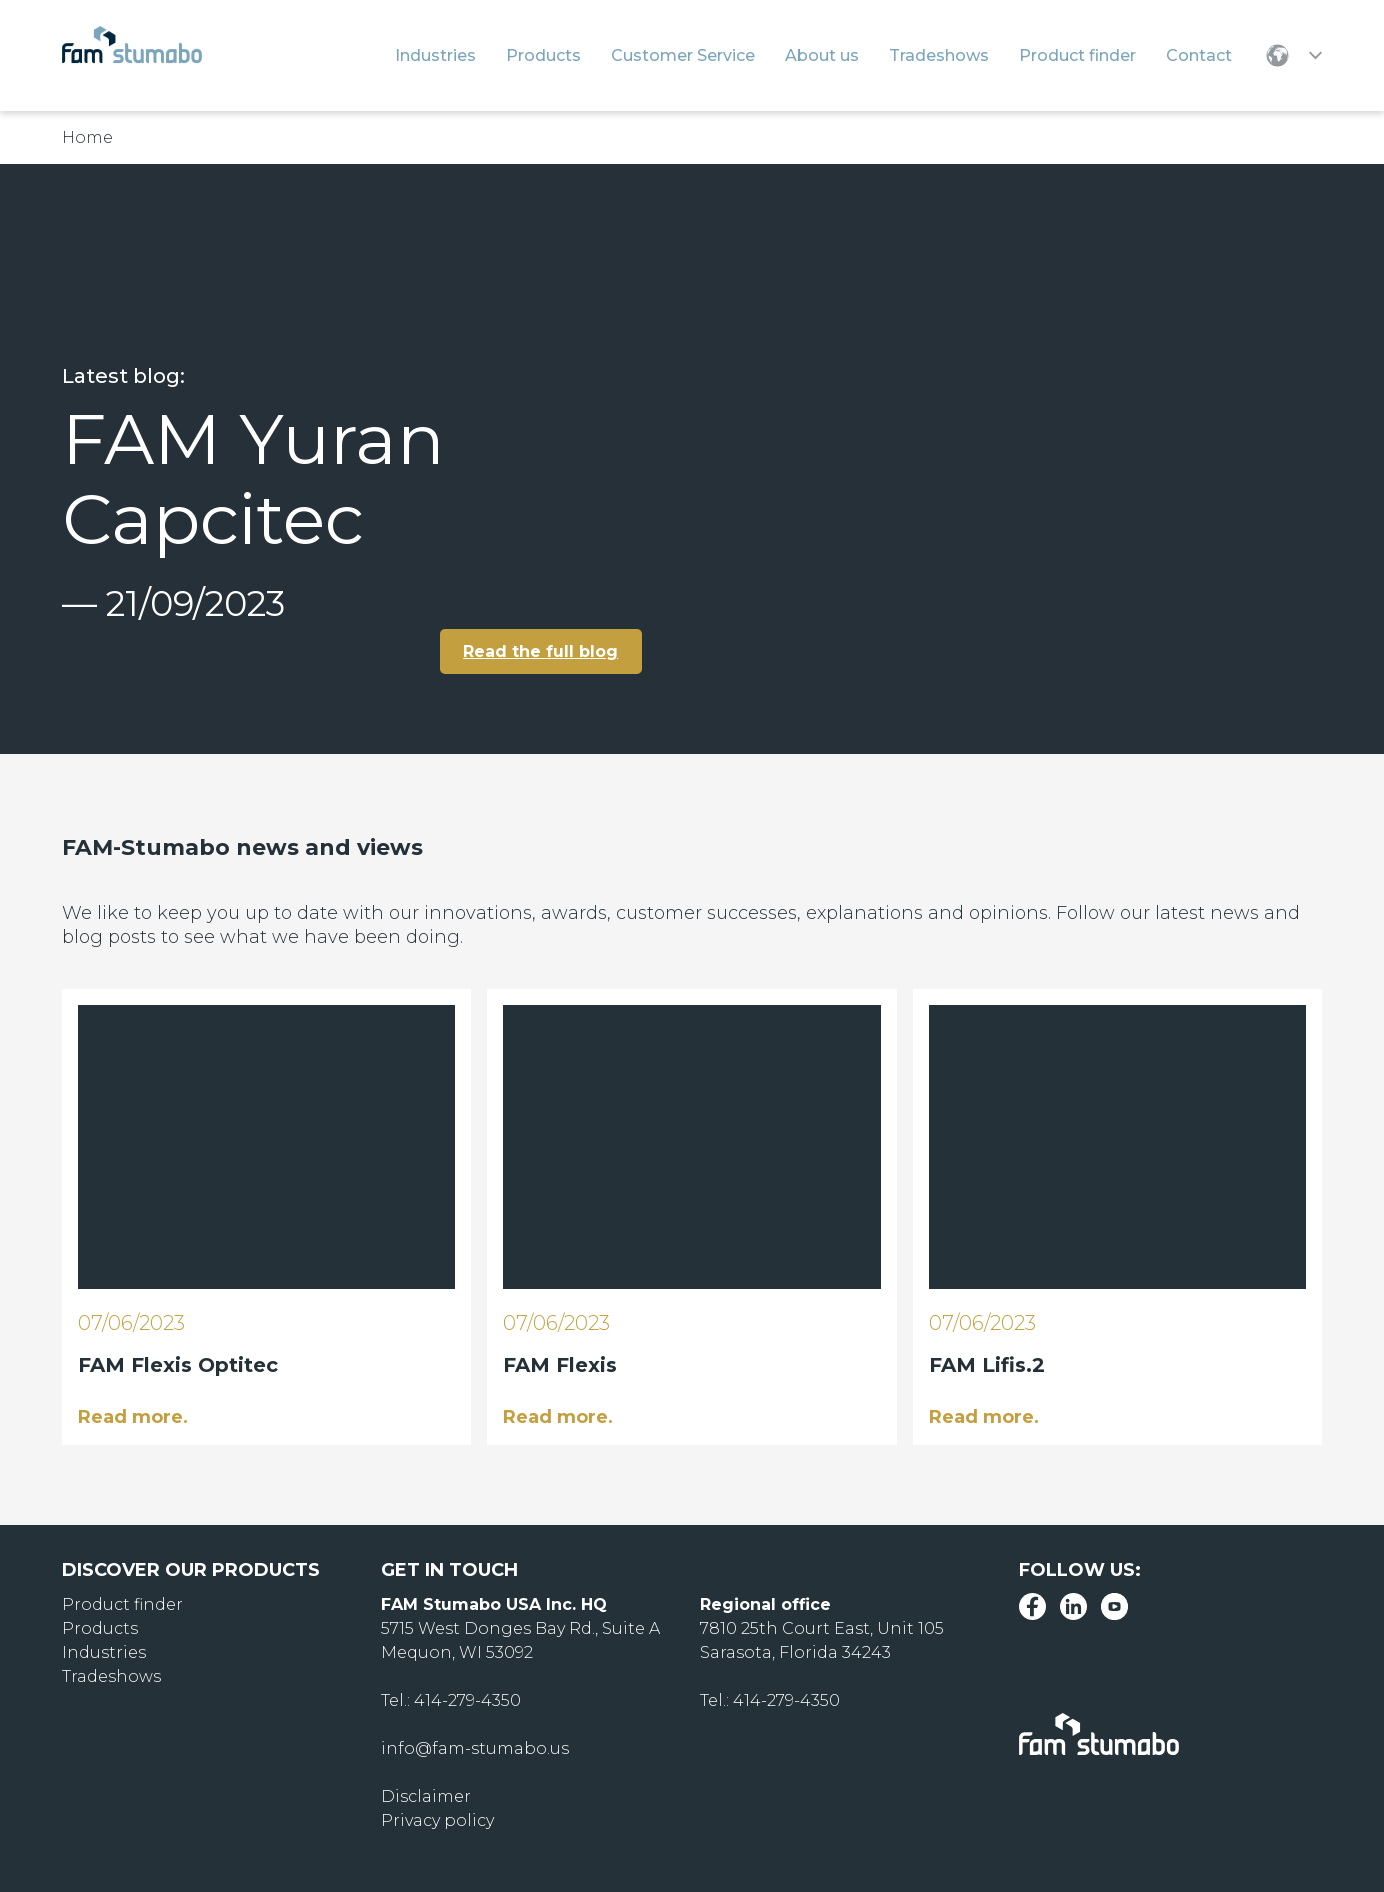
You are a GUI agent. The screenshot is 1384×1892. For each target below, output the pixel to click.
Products (100, 1627)
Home (87, 137)
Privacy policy (437, 1819)
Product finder (122, 1603)
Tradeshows (111, 1675)
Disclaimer (426, 1795)
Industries (104, 1651)
